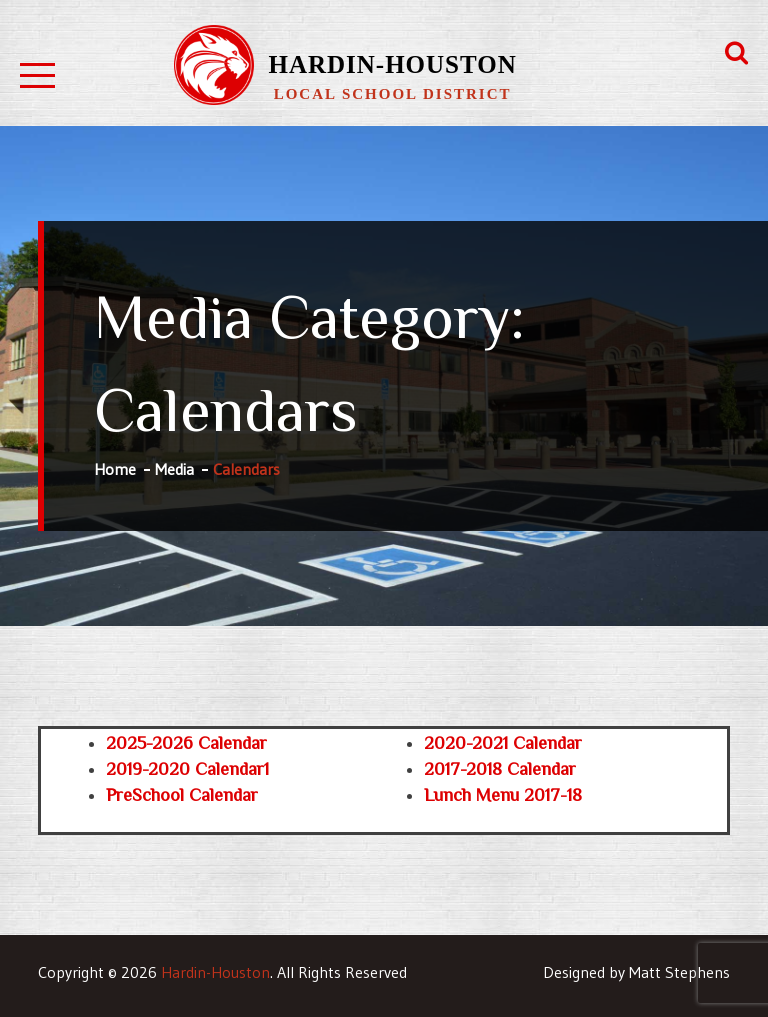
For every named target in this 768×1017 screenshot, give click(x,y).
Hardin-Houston (392, 64)
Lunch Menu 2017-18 (503, 795)
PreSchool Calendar (182, 795)
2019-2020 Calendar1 (187, 769)
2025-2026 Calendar (186, 743)
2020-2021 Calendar (503, 743)
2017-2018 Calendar (500, 769)
